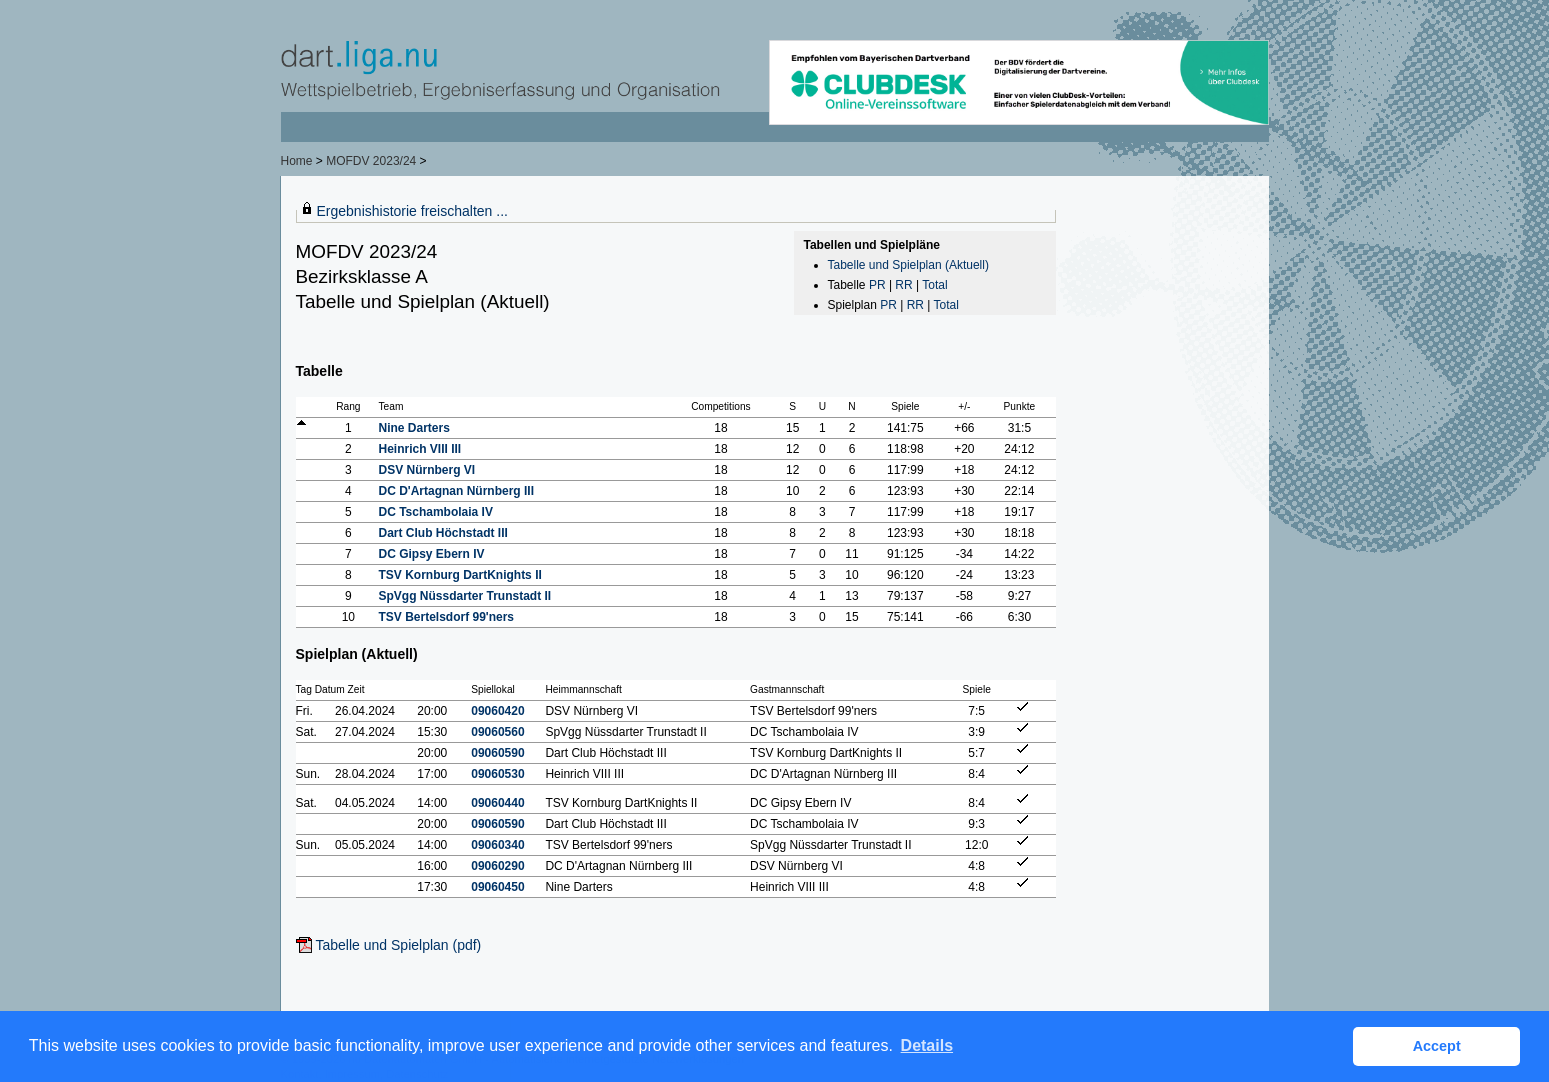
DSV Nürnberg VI (426, 470)
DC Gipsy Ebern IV (431, 554)
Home (297, 161)
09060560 (497, 732)
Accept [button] (1437, 1046)
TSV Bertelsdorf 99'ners (446, 617)
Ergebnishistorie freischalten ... (412, 211)
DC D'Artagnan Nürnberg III (456, 491)
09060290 (497, 866)
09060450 (497, 887)
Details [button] (927, 1045)
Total (934, 285)
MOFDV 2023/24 (372, 161)
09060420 (497, 711)
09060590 (497, 753)
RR (903, 285)
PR (877, 285)
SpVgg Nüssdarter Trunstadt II (464, 596)
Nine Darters (413, 428)
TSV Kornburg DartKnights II (459, 575)
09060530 (497, 774)
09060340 (497, 845)
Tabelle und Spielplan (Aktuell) (908, 265)
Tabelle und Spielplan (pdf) (399, 945)
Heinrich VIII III (419, 449)
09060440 (497, 803)
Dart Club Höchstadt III (442, 533)
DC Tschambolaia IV (435, 512)
